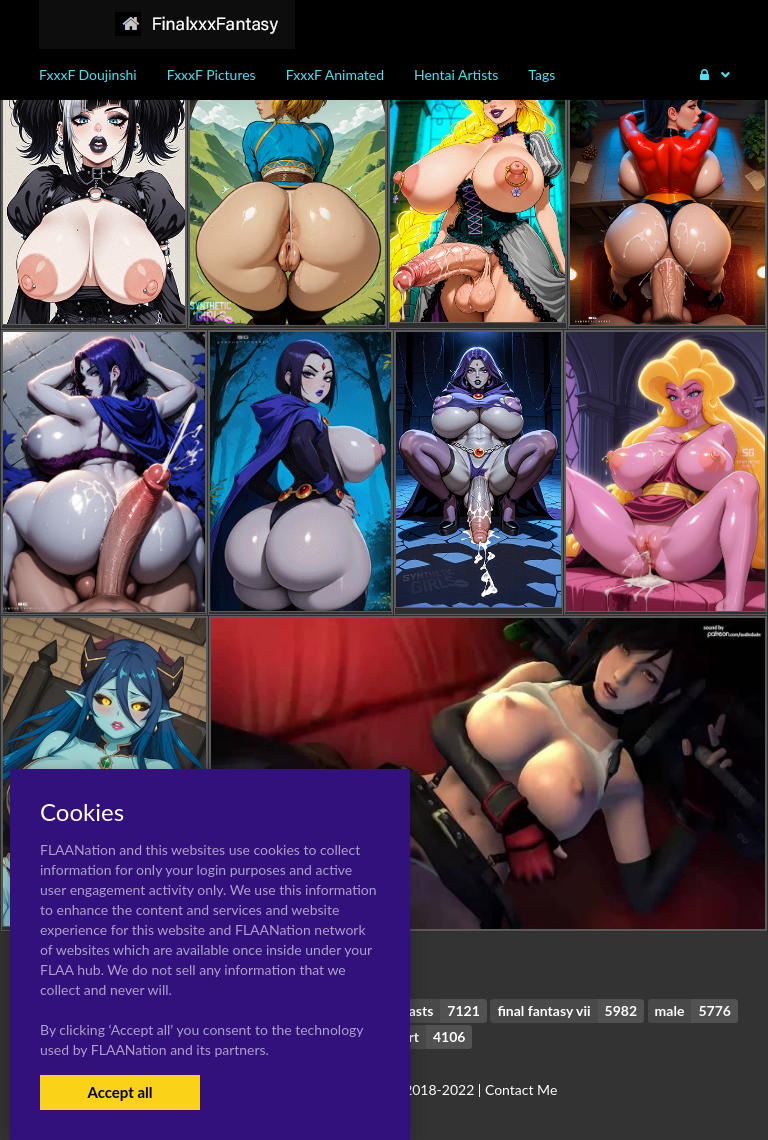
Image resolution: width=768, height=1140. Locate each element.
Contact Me (521, 1089)
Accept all (119, 1092)
